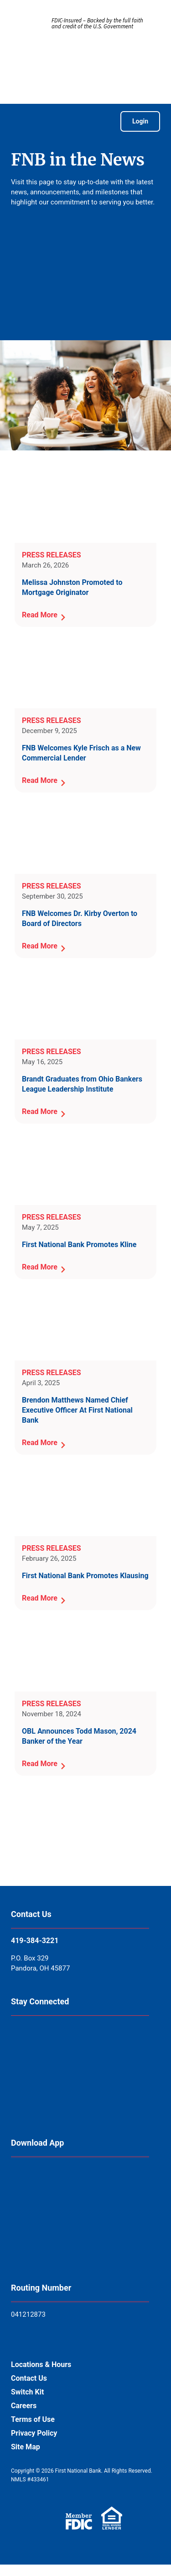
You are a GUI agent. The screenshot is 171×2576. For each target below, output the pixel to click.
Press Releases (51, 555)
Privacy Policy (34, 2433)
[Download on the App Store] (34, 2187)
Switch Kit (27, 2392)
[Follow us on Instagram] (34, 2091)
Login (140, 121)
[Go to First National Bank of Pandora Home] (86, 68)
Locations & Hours (41, 2364)
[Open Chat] (132, 2545)
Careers (23, 2405)
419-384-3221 (34, 1940)
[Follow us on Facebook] (34, 2045)
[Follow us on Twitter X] (132, 2045)
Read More (39, 615)
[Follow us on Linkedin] (84, 2045)
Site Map (25, 2446)
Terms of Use (33, 2419)
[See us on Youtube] (83, 2091)
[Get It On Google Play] (34, 2236)
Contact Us (29, 2378)
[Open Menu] (20, 121)
